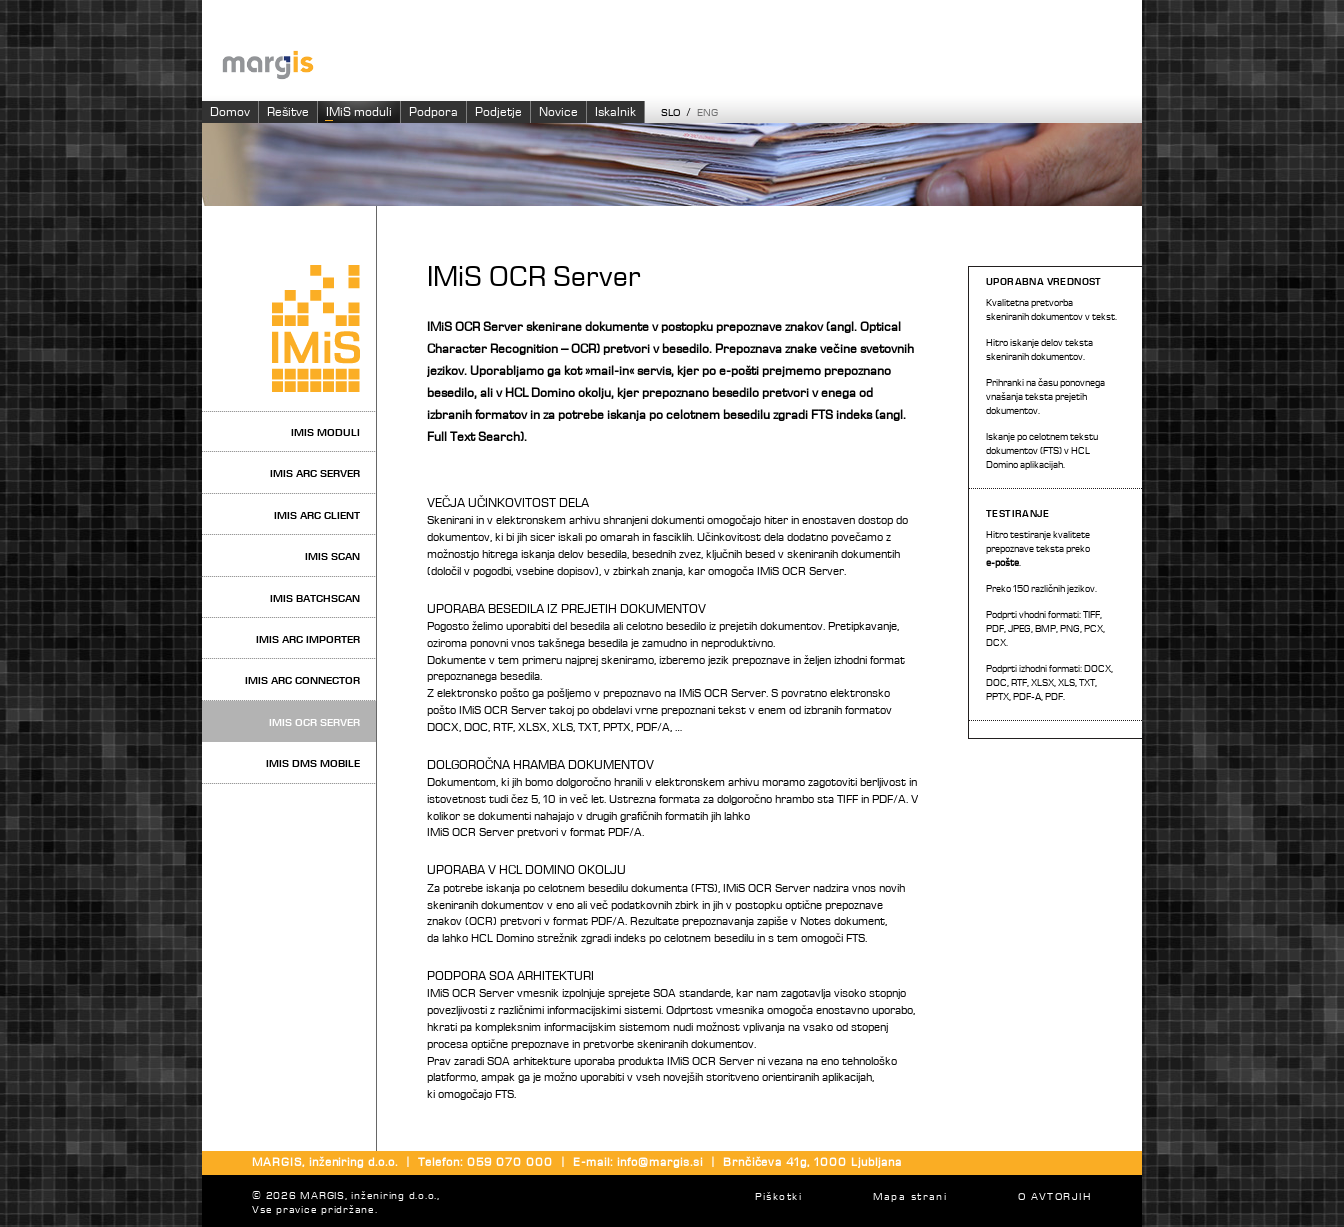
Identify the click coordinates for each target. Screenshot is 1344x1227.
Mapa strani (910, 1197)
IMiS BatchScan (315, 598)
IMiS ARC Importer (308, 639)
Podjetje (498, 112)
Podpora (433, 112)
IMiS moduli (359, 112)
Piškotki (778, 1197)
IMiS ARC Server (315, 473)
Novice (558, 112)
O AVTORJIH (1054, 1197)
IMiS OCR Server (314, 722)
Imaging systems (682, 63)
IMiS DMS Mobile (313, 763)
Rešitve (288, 112)
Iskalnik (615, 112)
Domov (230, 112)
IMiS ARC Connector (302, 680)
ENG (707, 113)
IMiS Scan (332, 556)
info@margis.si (659, 1163)
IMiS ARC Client (317, 515)
